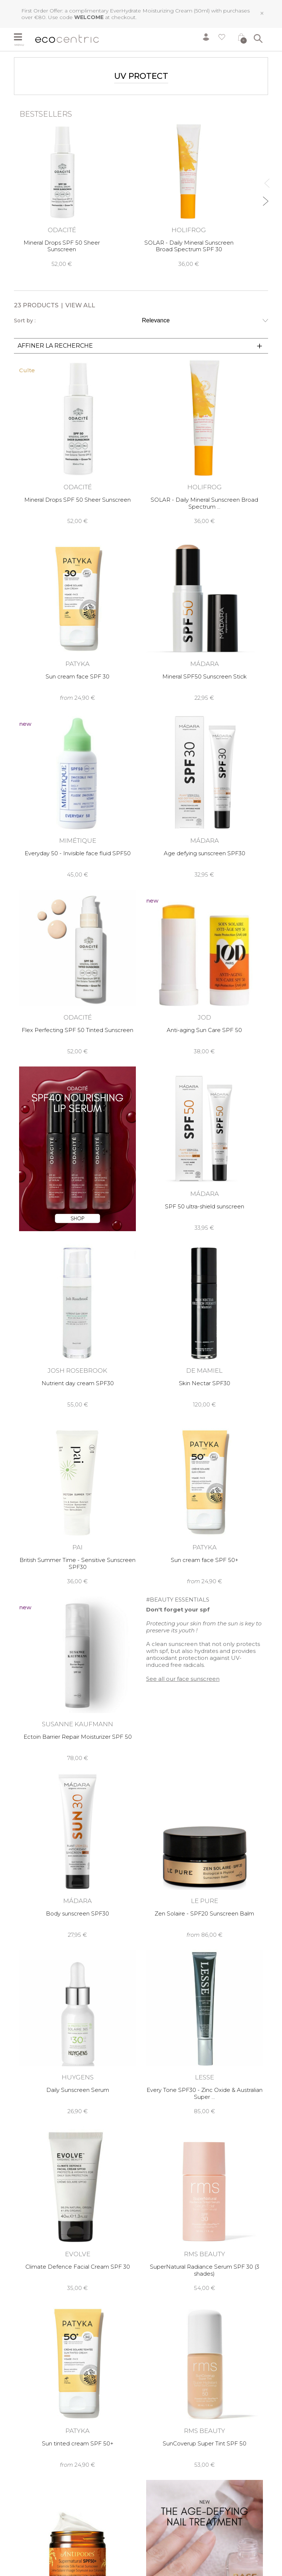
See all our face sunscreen (183, 1679)
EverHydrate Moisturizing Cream (151, 10)
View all (80, 305)
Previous (265, 179)
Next (265, 197)
